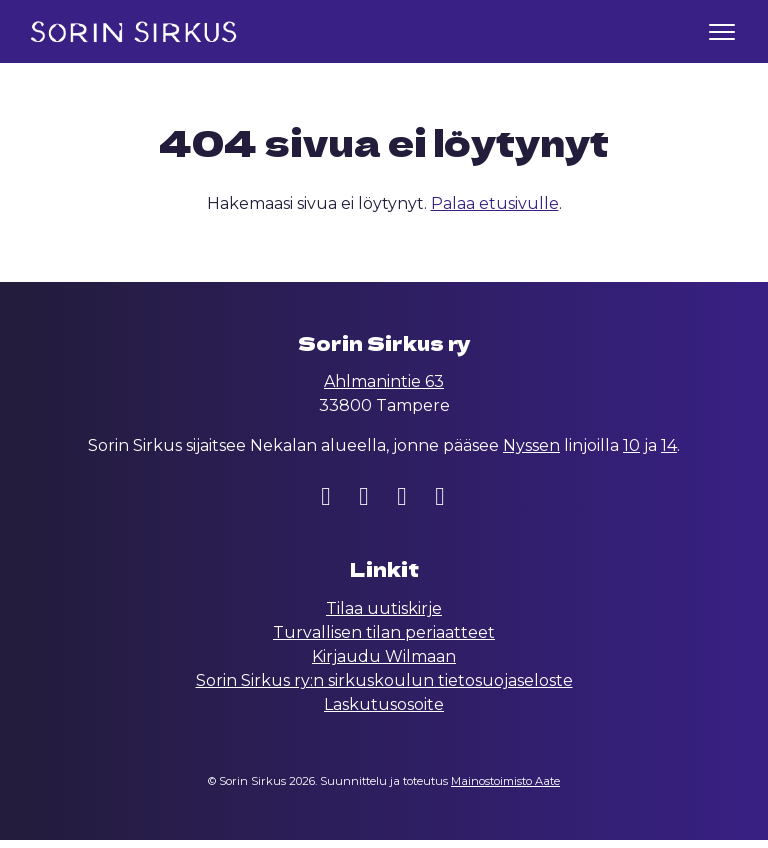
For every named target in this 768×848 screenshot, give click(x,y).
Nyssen (531, 453)
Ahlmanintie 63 (384, 389)
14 (669, 453)
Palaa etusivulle (495, 211)
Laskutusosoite (384, 712)
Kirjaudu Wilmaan (384, 664)
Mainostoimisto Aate (505, 789)
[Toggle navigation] (722, 31)
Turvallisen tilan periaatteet (384, 640)
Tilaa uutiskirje (384, 616)
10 (631, 453)
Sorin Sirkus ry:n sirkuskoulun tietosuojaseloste (384, 688)
